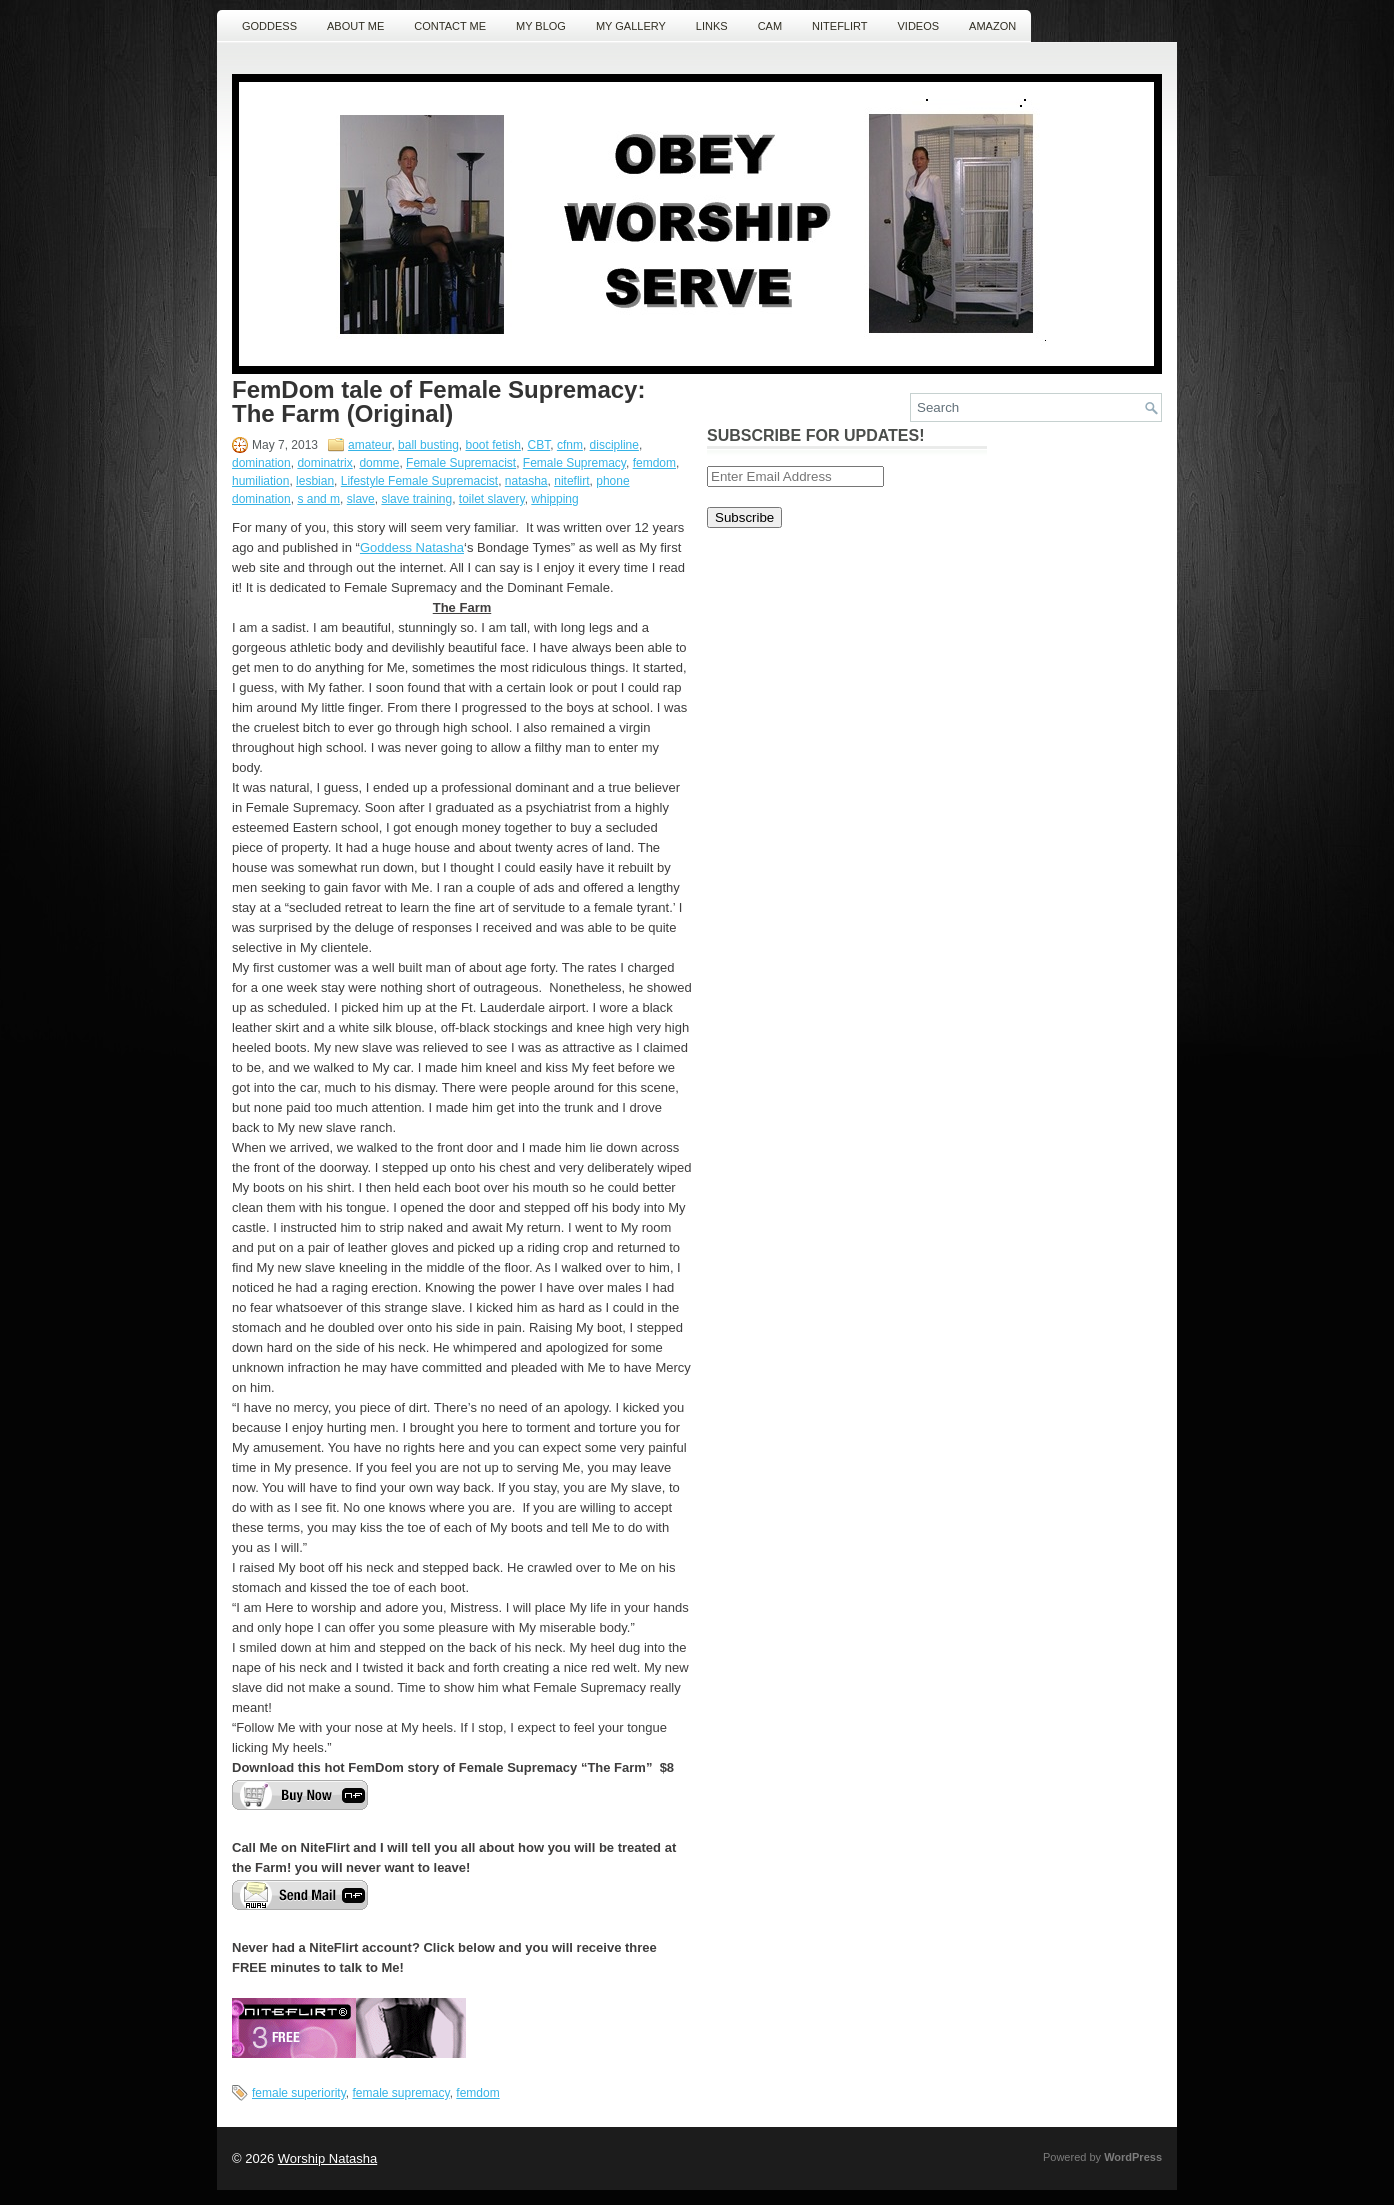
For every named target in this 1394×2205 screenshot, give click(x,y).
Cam (770, 26)
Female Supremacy (574, 463)
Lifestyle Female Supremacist (419, 481)
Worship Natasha (327, 2158)
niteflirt (571, 481)
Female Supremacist (461, 463)
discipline (614, 445)
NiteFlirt (839, 26)
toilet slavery (492, 499)
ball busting (428, 445)
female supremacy (401, 2093)
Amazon (992, 26)
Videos (919, 26)
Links (712, 26)
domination (261, 463)
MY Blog (541, 26)
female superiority (299, 2093)
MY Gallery (631, 26)
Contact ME (450, 26)
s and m (318, 499)
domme (379, 463)
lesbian (315, 481)
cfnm (570, 445)
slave (361, 499)
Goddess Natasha (412, 547)
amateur (369, 445)
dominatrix (324, 463)
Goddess (269, 26)
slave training (416, 499)
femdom (654, 463)
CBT (539, 445)
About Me (355, 26)
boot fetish (492, 445)
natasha (526, 481)
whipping (554, 499)
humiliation (260, 481)
